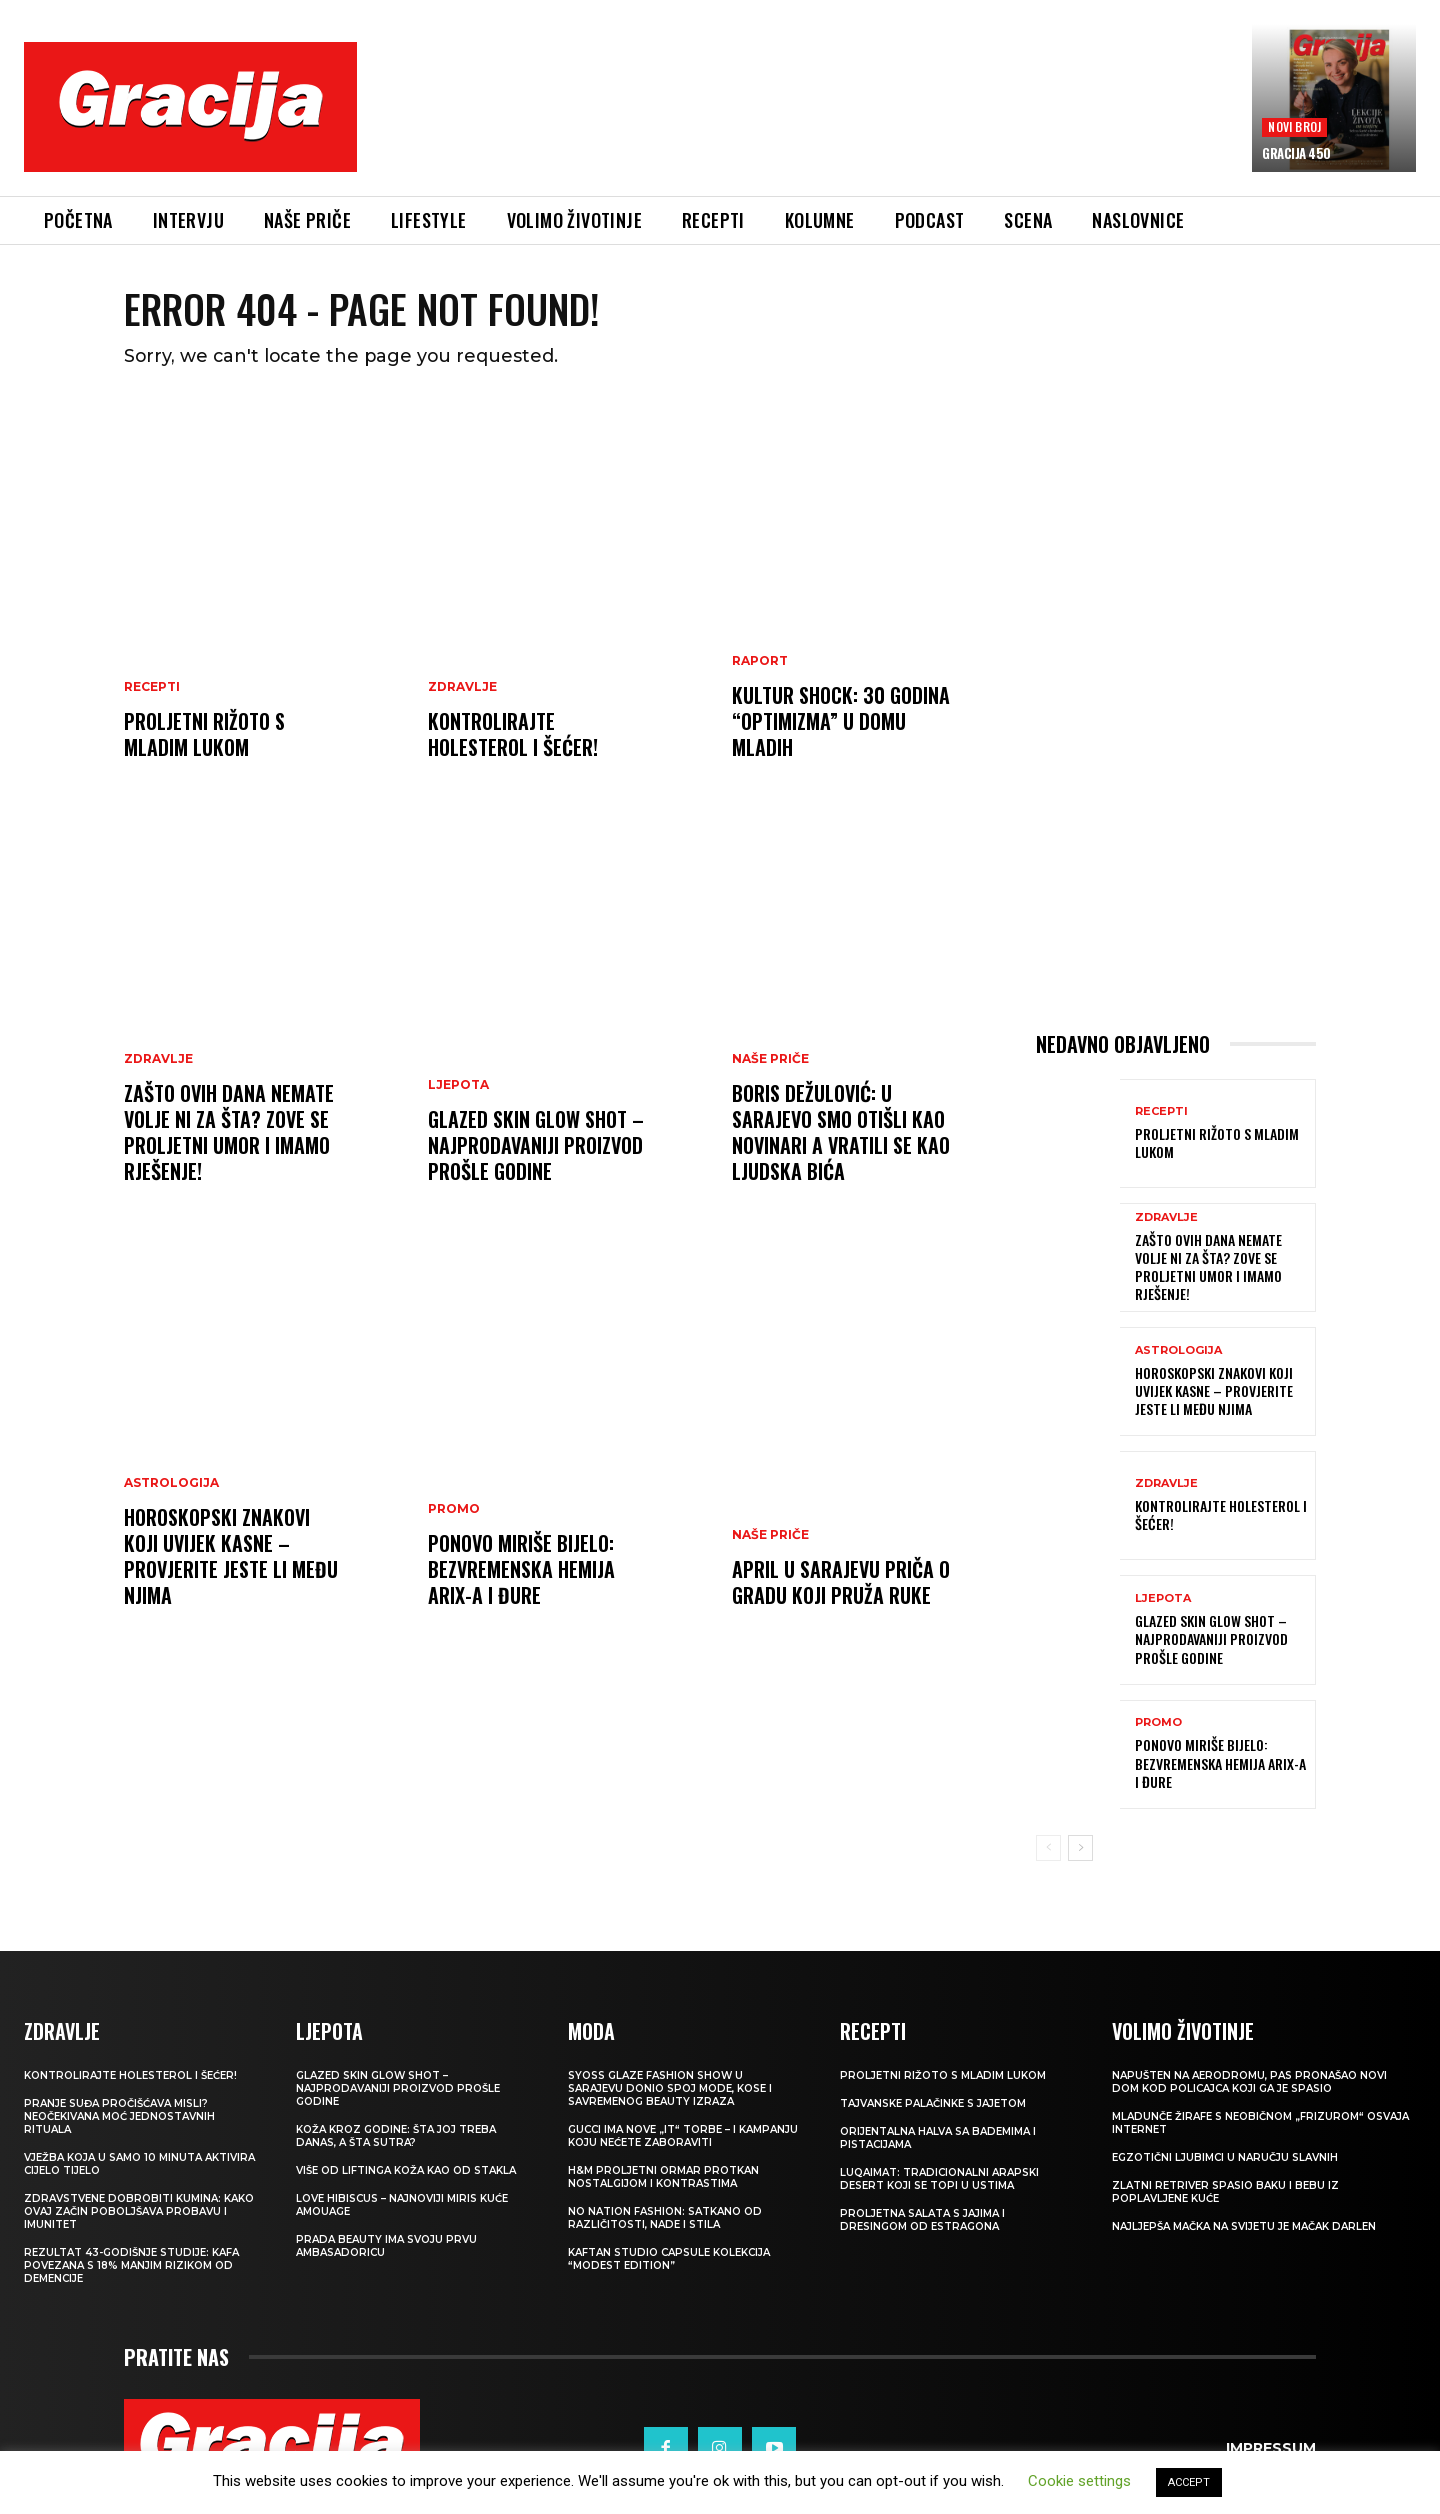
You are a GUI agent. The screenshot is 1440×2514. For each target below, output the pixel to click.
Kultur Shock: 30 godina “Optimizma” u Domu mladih (841, 722)
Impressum (1271, 2449)
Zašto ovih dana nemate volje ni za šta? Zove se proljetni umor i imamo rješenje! (229, 1133)
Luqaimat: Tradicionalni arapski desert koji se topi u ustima (939, 2180)
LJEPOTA (458, 1086)
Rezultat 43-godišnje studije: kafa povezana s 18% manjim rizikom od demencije (131, 2266)
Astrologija (171, 1484)
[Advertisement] (805, 121)
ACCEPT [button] (1189, 2482)
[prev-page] (1048, 1849)
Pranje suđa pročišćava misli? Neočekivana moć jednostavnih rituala (119, 2117)
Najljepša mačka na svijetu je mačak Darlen (1244, 2227)
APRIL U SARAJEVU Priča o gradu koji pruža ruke (841, 1583)
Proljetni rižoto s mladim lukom (204, 735)
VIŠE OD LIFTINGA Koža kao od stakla (406, 2171)
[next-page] (1080, 1849)
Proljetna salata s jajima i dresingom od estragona (922, 2221)
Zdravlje (158, 1060)
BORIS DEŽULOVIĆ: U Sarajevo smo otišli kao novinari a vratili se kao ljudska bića (841, 1133)
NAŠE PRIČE (770, 1060)
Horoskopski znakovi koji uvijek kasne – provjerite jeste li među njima (231, 1557)
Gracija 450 (1296, 153)
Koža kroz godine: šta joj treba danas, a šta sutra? (396, 2137)
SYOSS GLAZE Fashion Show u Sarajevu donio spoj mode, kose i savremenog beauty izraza (670, 2089)
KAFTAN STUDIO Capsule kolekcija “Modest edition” (669, 2260)
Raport (760, 662)
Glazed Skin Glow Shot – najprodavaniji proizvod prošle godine (536, 1146)
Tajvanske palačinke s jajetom (933, 2104)
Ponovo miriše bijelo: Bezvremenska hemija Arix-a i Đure (521, 1570)
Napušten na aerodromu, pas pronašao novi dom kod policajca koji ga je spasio (1249, 2083)
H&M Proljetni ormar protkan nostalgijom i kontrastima (663, 2178)
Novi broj (1294, 126)
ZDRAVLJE (462, 688)
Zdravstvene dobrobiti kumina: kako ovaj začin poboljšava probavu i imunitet (139, 2212)
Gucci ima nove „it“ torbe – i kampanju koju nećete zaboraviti (683, 2137)
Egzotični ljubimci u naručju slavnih (1225, 2158)
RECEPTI (152, 688)
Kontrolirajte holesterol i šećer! (513, 735)
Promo (454, 1510)
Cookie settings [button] (1079, 2481)
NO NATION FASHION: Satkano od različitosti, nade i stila (665, 2219)
